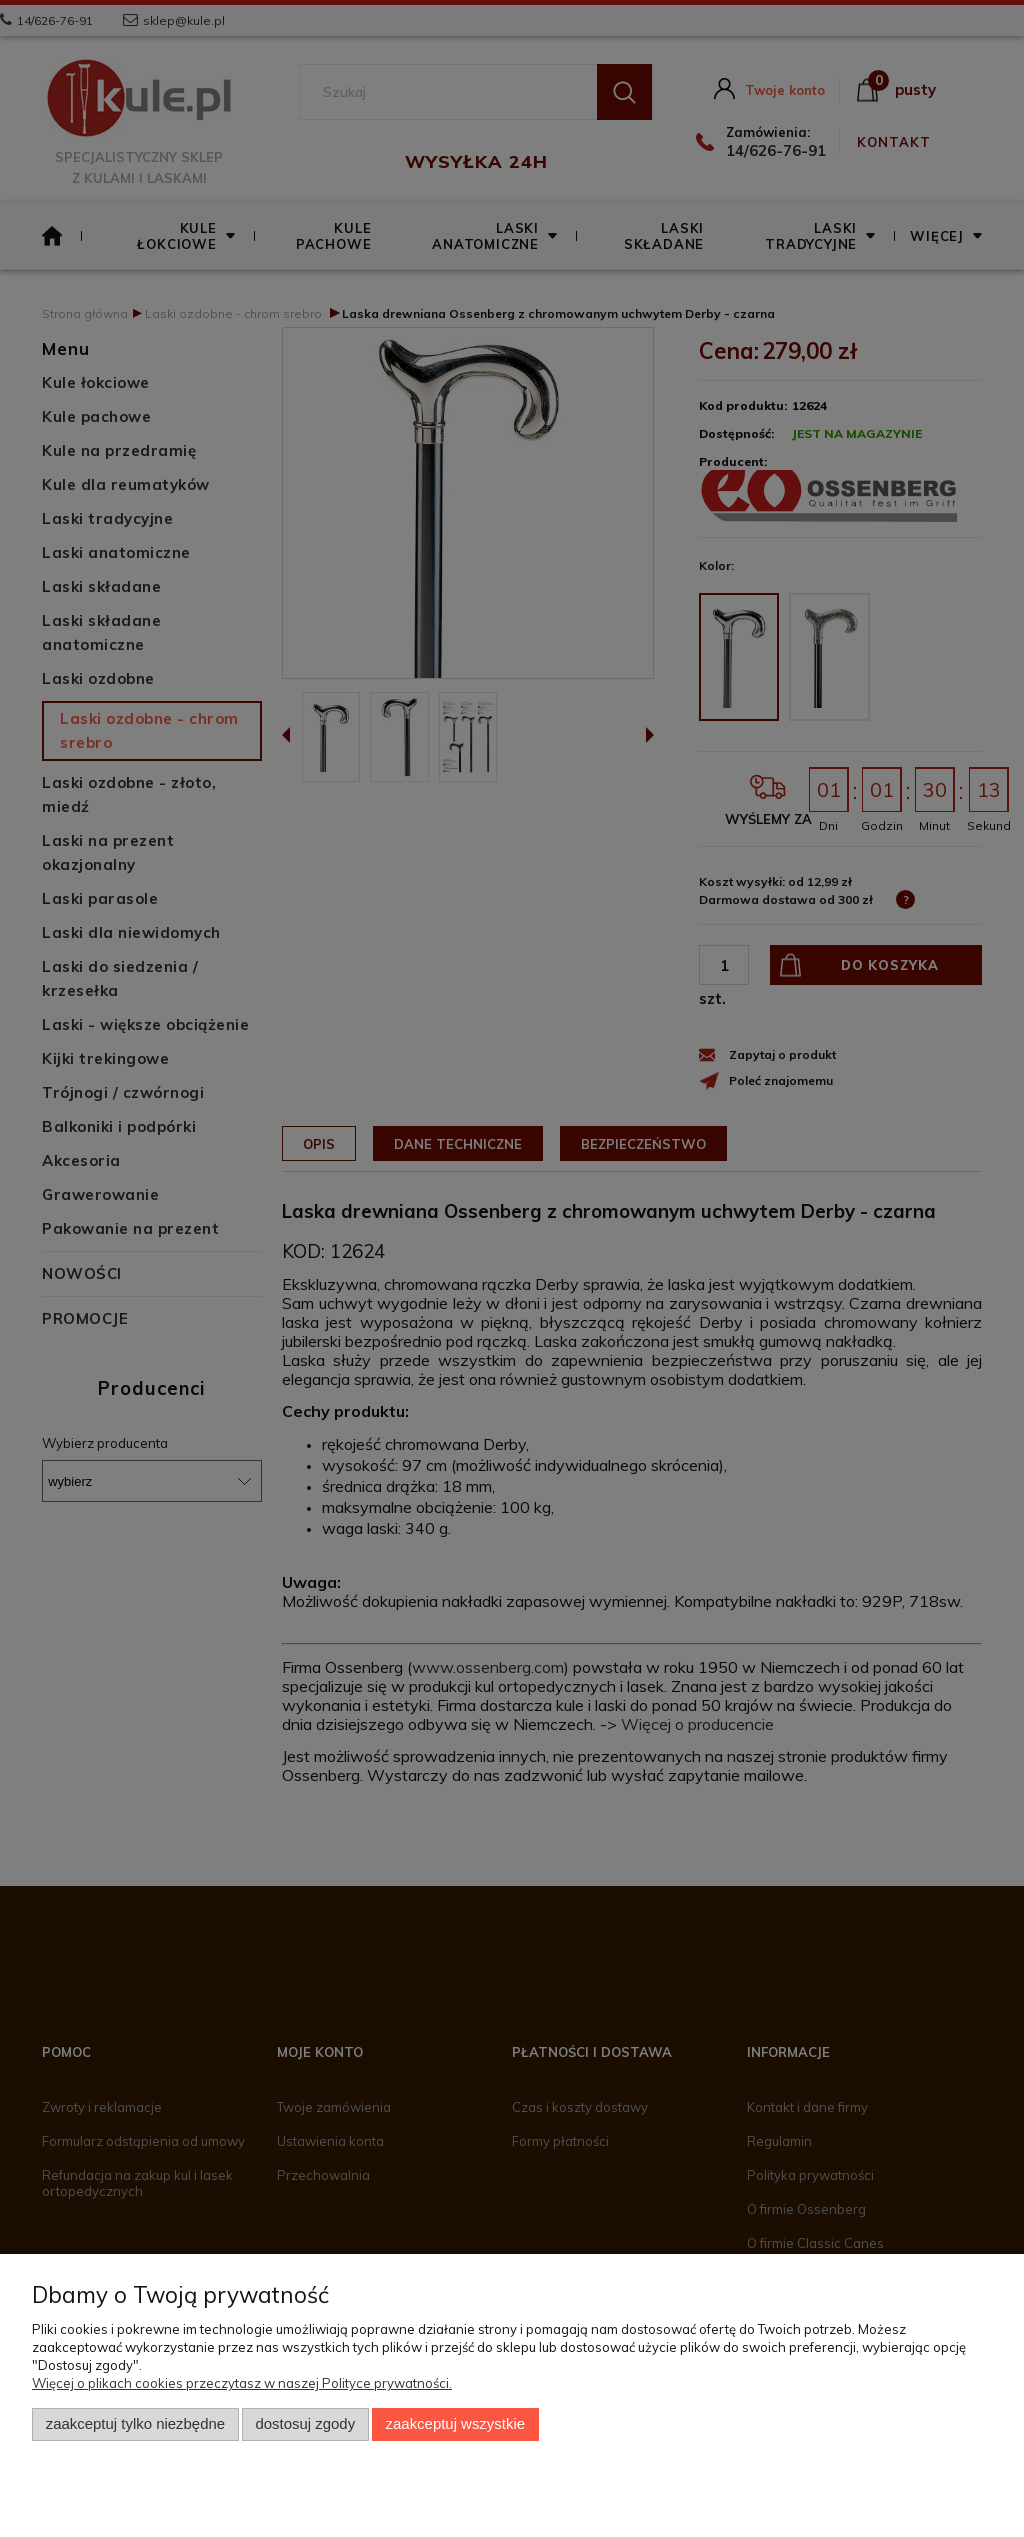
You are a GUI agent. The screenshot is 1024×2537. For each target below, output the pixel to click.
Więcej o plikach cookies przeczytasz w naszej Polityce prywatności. (242, 2383)
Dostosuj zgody (305, 2424)
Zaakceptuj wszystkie (455, 2424)
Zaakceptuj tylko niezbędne (135, 2424)
